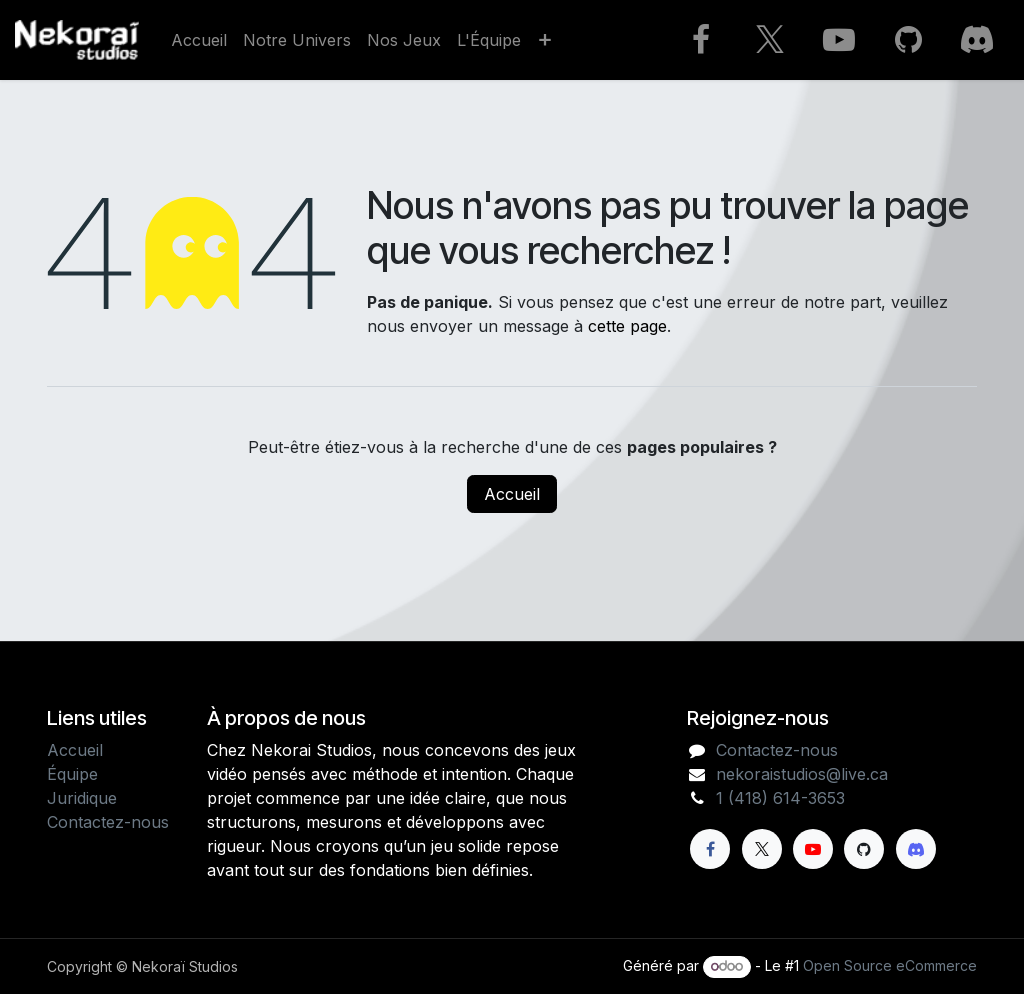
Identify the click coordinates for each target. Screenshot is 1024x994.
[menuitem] (199, 40)
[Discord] (977, 40)
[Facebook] (701, 40)
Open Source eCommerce (890, 965)
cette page (627, 326)
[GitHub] (908, 40)
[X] (770, 40)
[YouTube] (839, 40)
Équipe (72, 774)
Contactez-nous (108, 822)
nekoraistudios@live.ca (802, 774)
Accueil (512, 494)
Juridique (82, 798)
